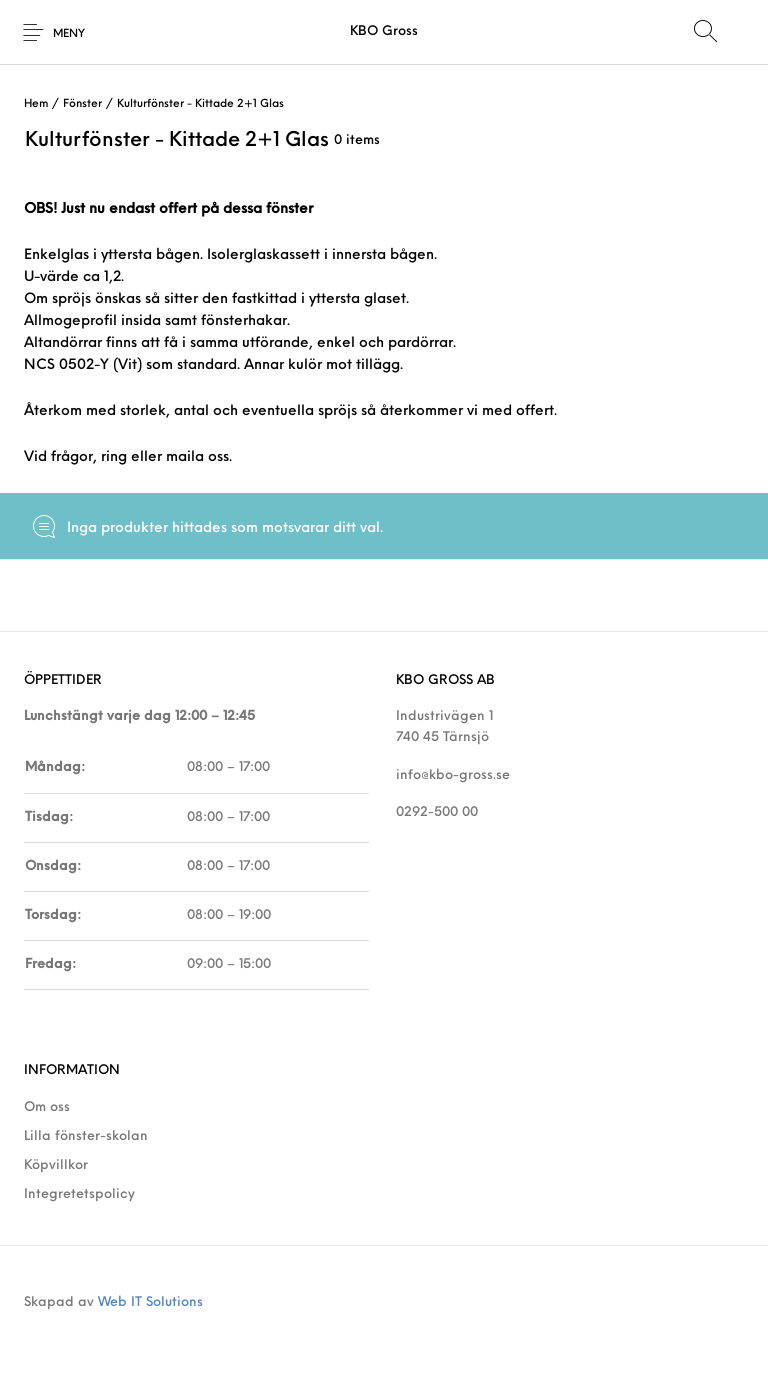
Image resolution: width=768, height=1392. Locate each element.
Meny (69, 34)
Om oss (47, 1107)
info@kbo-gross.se (453, 775)
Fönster (82, 104)
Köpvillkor (56, 1165)
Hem (36, 104)
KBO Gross (384, 31)
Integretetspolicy (79, 1194)
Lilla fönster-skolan (86, 1136)
